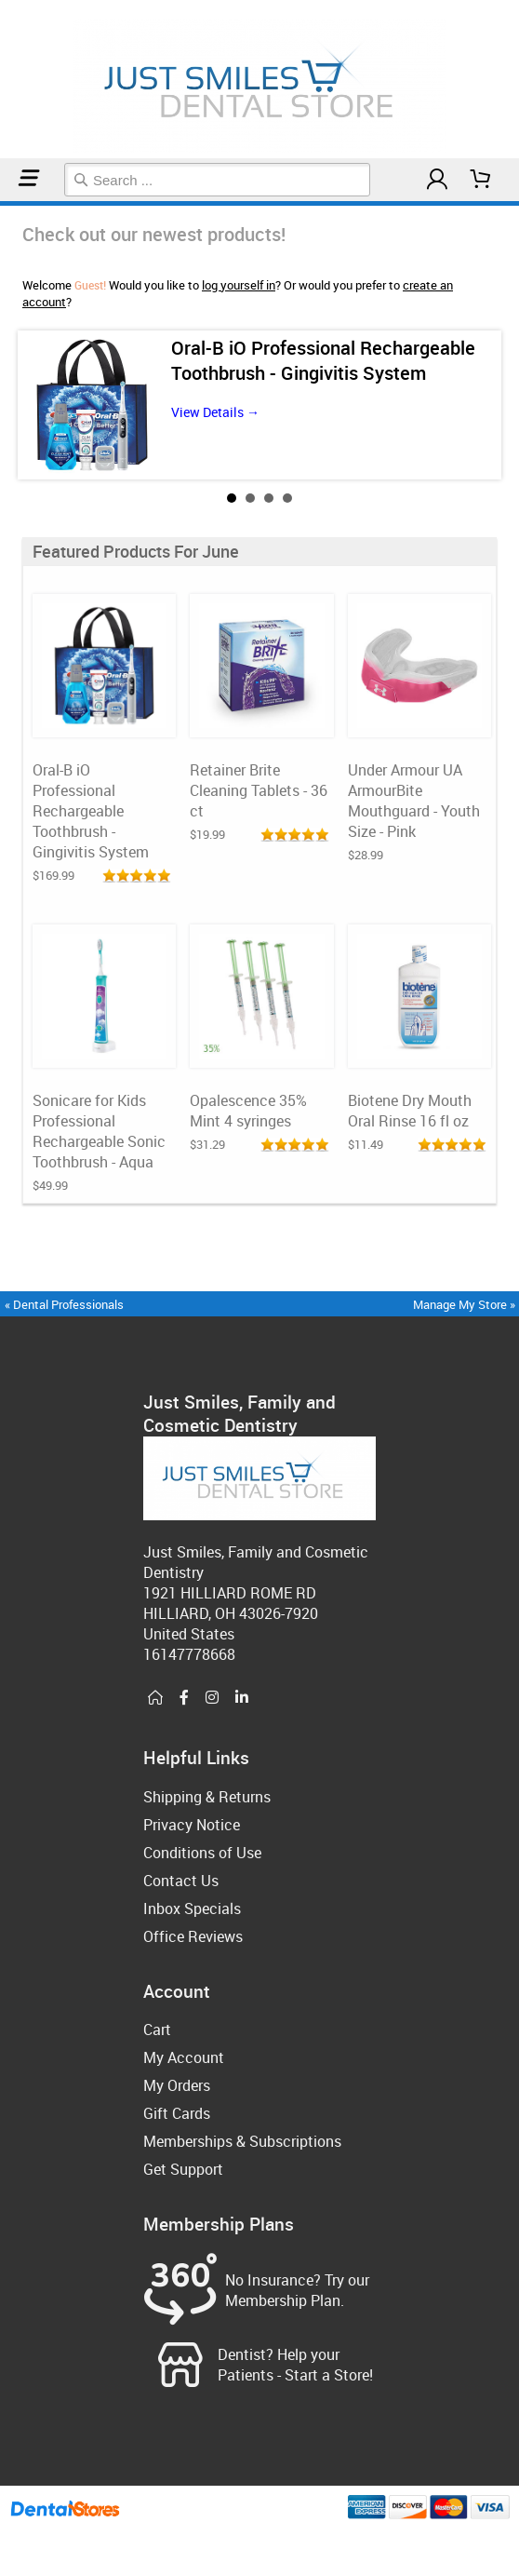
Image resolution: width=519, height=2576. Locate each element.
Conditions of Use (202, 1852)
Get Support (183, 2169)
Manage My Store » (465, 1304)
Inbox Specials (192, 1908)
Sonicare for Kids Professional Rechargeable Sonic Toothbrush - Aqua (99, 1131)
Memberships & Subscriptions (242, 2141)
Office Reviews (193, 1936)
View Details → (215, 412)
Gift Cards (176, 2113)
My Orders (176, 2085)
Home (3, 203)
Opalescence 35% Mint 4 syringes (248, 1110)
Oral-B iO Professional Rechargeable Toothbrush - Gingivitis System (323, 360)
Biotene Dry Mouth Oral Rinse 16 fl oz (410, 1110)
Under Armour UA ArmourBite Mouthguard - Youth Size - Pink (414, 801)
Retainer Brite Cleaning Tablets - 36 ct (258, 790)
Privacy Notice (191, 1824)
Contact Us (181, 1880)
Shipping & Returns (207, 1797)
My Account (183, 2057)
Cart (157, 2029)
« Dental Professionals (64, 1304)
